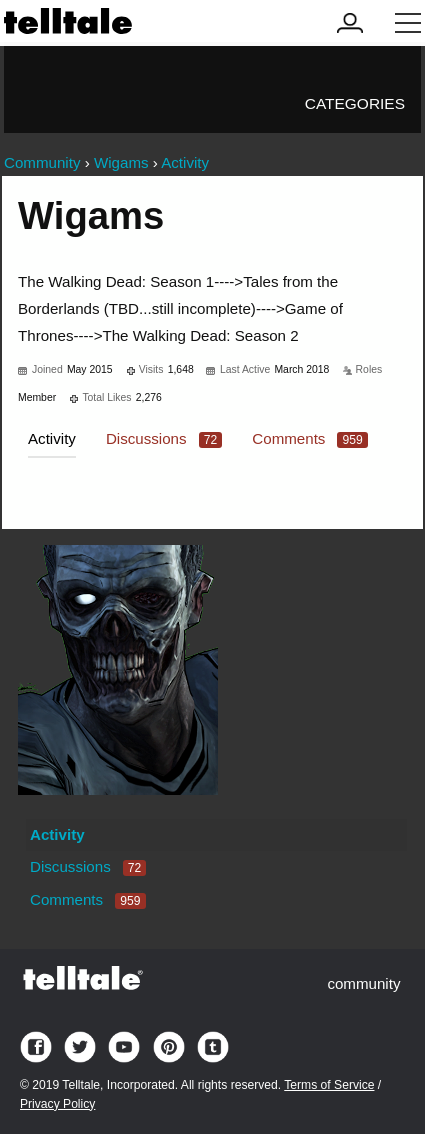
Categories (355, 103)
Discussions (164, 438)
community (363, 983)
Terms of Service (329, 1085)
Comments (310, 438)
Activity (52, 438)
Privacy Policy (57, 1104)
